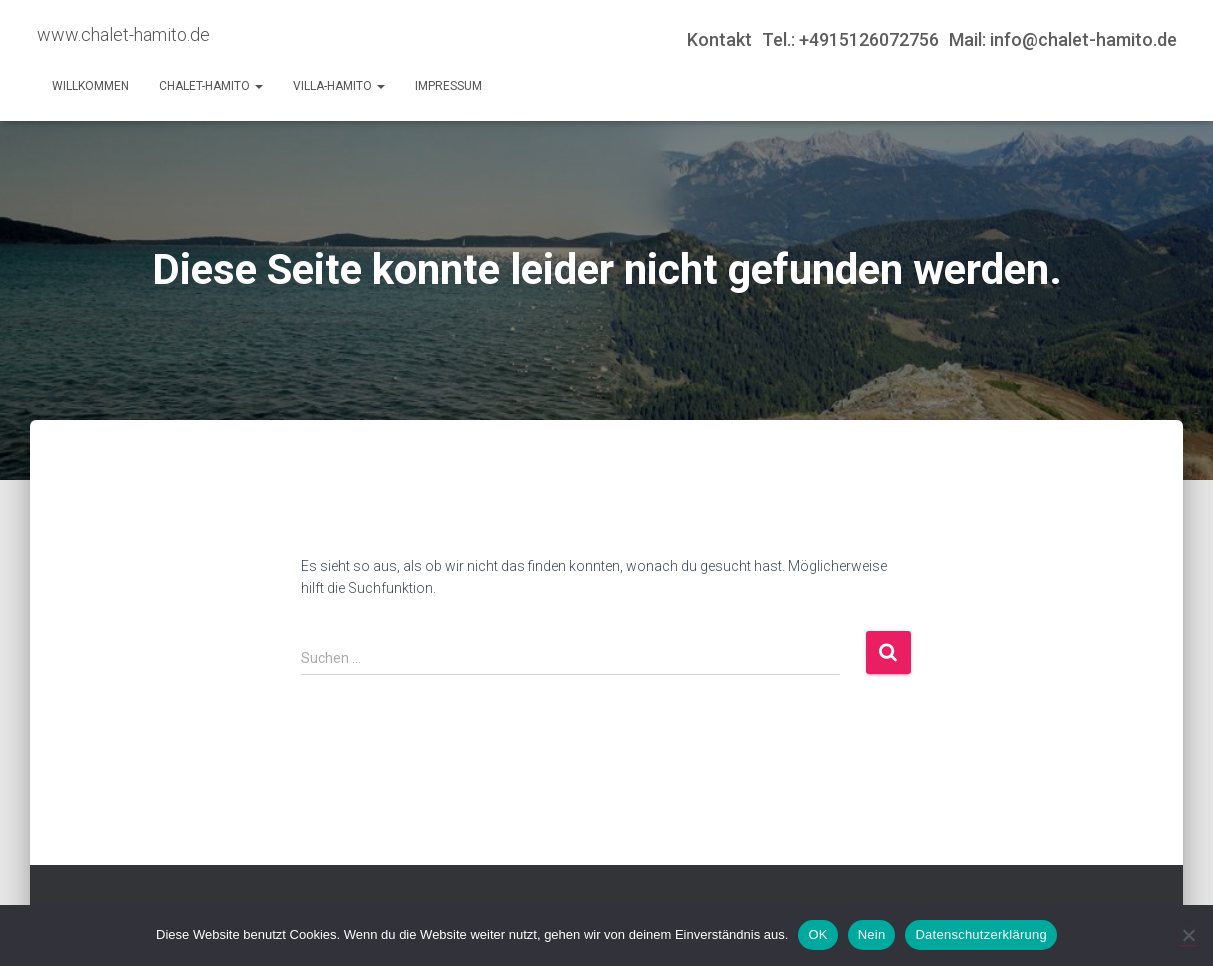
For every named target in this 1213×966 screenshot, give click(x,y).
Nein (872, 934)
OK (817, 934)
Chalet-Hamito (211, 86)
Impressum (448, 86)
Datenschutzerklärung (980, 934)
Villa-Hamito (339, 86)
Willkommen (90, 86)
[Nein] (1188, 935)
